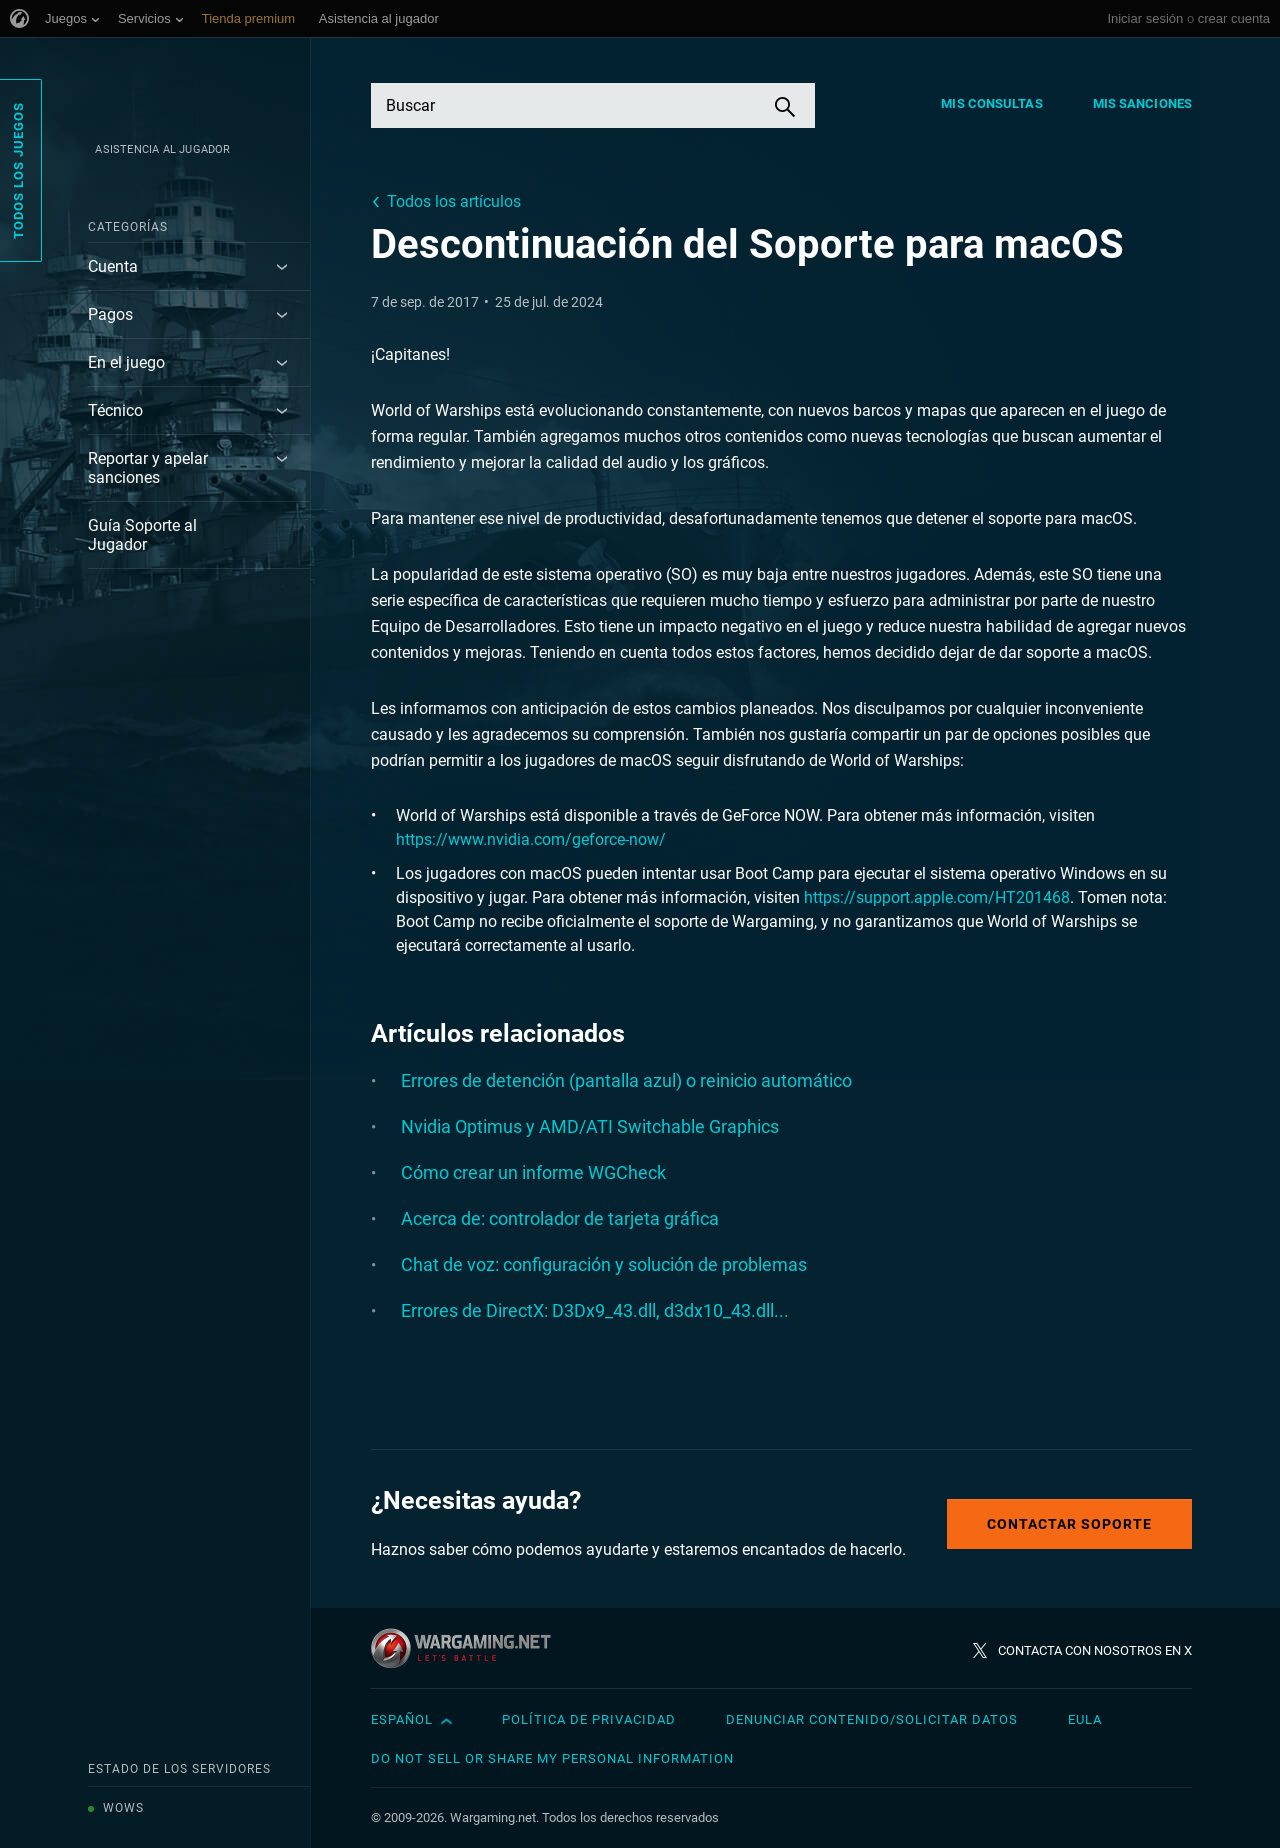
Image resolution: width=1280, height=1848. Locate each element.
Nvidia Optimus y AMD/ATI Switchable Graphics (590, 1126)
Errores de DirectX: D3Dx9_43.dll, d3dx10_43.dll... (595, 1310)
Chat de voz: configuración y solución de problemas (604, 1264)
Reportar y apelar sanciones (148, 468)
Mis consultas (991, 103)
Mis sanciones (1142, 103)
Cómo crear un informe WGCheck (533, 1172)
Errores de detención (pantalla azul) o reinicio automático (626, 1080)
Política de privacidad (589, 1719)
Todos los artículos (454, 201)
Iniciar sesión (1145, 18)
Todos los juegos (18, 170)
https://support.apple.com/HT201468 (937, 897)
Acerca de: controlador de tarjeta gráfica (560, 1218)
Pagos (110, 314)
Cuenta (113, 266)
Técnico (115, 410)
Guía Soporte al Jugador (142, 535)
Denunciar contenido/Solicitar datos (872, 1719)
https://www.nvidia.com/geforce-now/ (531, 839)
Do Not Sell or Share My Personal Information (552, 1758)
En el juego (126, 362)
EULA (1085, 1719)
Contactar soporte (1069, 1524)
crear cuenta (1234, 18)
